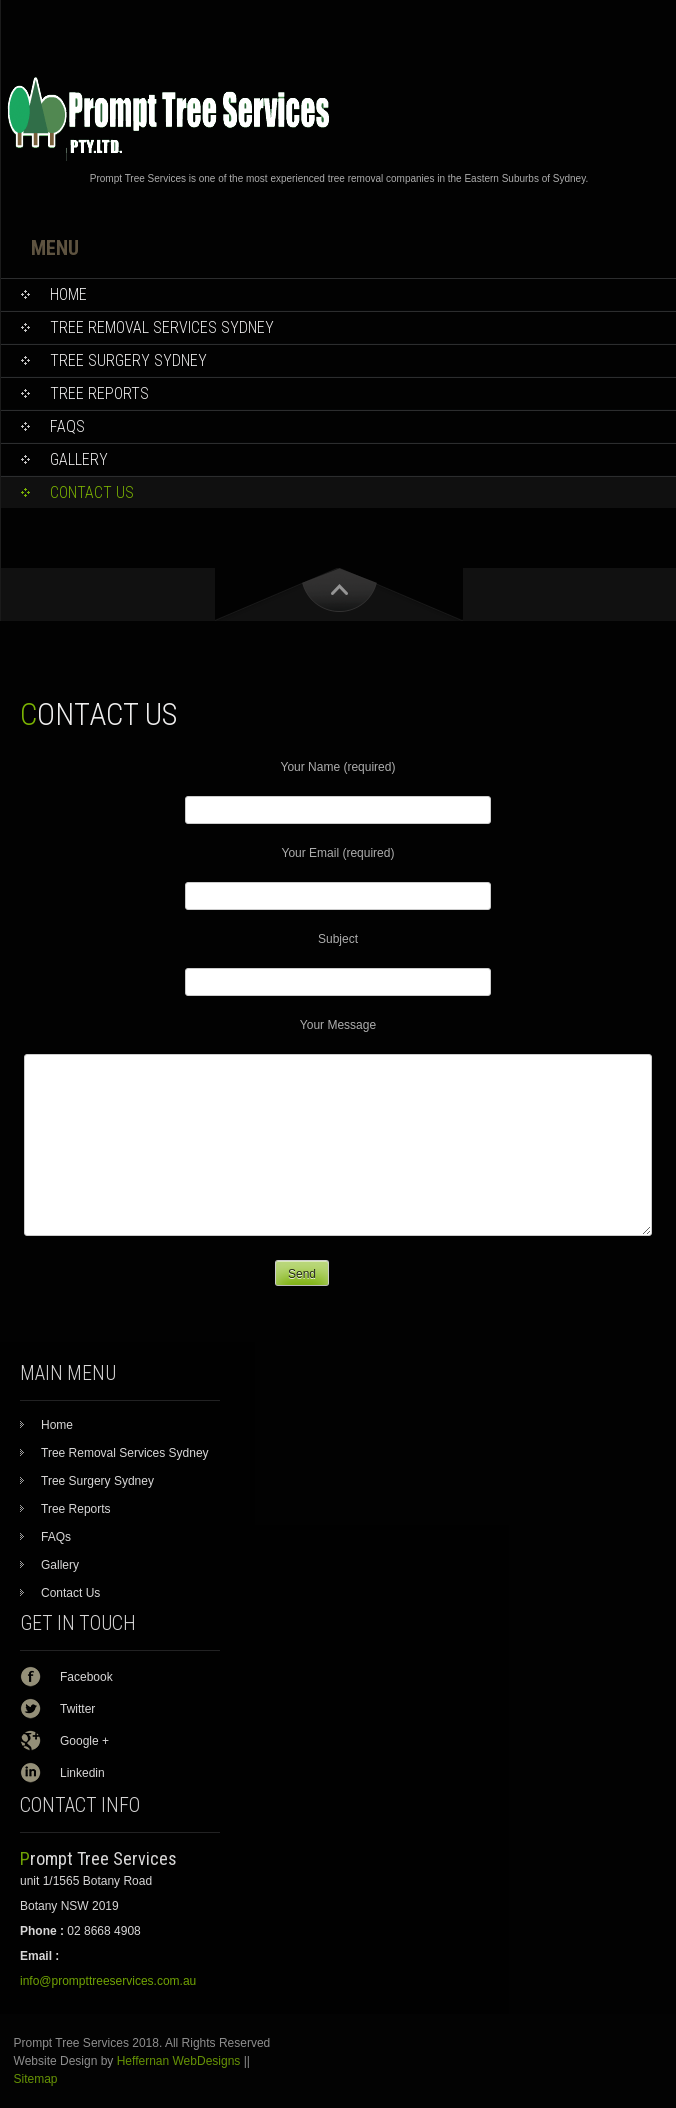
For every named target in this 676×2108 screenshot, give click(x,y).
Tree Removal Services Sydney (125, 1453)
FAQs (56, 1537)
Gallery (60, 1565)
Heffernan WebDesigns (179, 2061)
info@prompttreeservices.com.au (108, 1981)
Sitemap (36, 2079)
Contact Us (70, 1593)
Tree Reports (76, 1509)
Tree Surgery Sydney (97, 1481)
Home (57, 1425)
